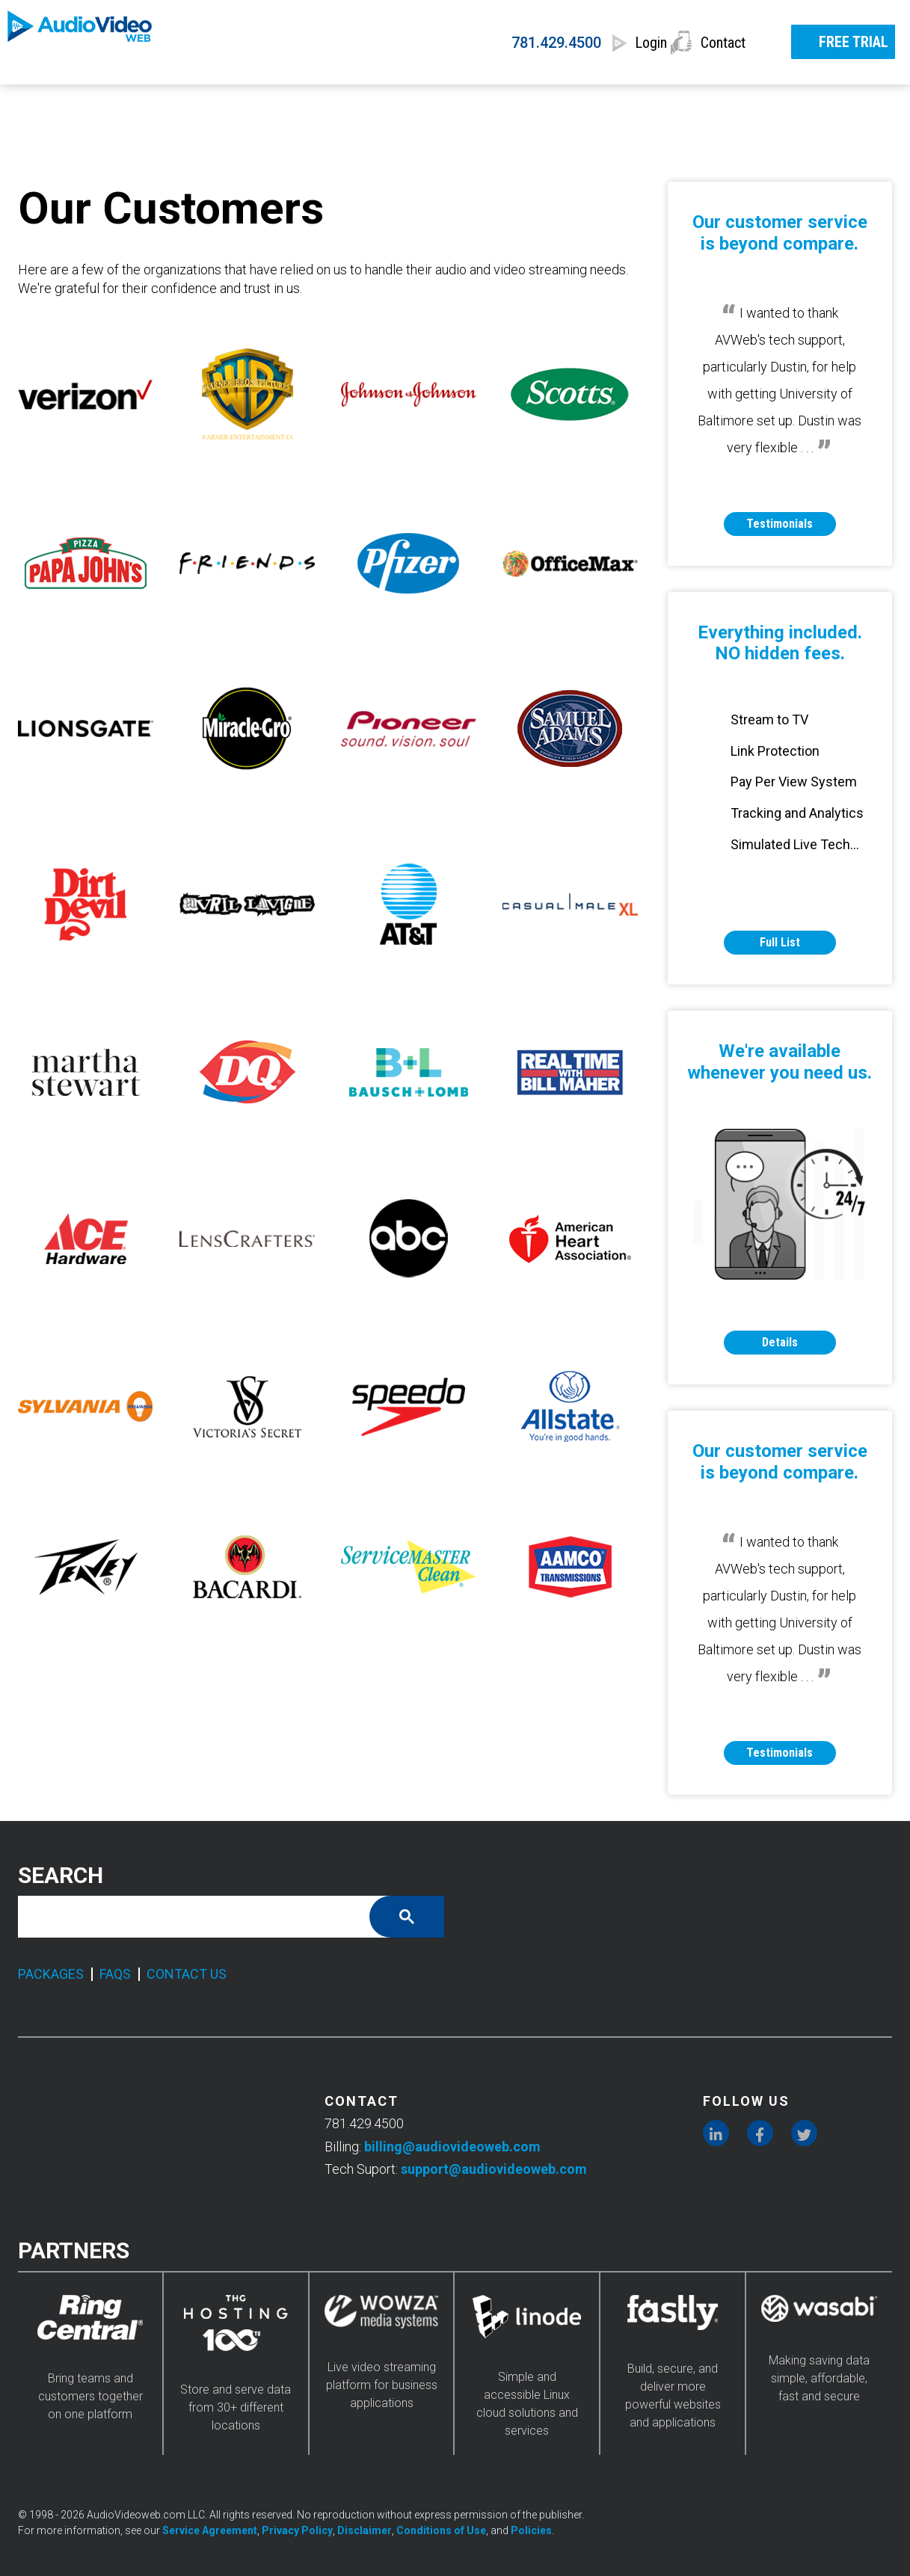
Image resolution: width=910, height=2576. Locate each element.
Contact (724, 43)
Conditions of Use (441, 2530)
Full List (780, 942)
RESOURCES (748, 102)
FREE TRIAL (838, 40)
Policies (531, 2530)
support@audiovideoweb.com (494, 2169)
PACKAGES (51, 1974)
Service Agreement (209, 2530)
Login (618, 43)
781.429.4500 (499, 43)
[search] (205, 1917)
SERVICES (153, 102)
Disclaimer (364, 2530)
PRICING (290, 102)
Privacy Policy (297, 2530)
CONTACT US (187, 1974)
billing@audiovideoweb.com (452, 2146)
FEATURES (430, 102)
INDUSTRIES (585, 102)
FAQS (115, 1974)
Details (780, 1342)
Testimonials (779, 524)
